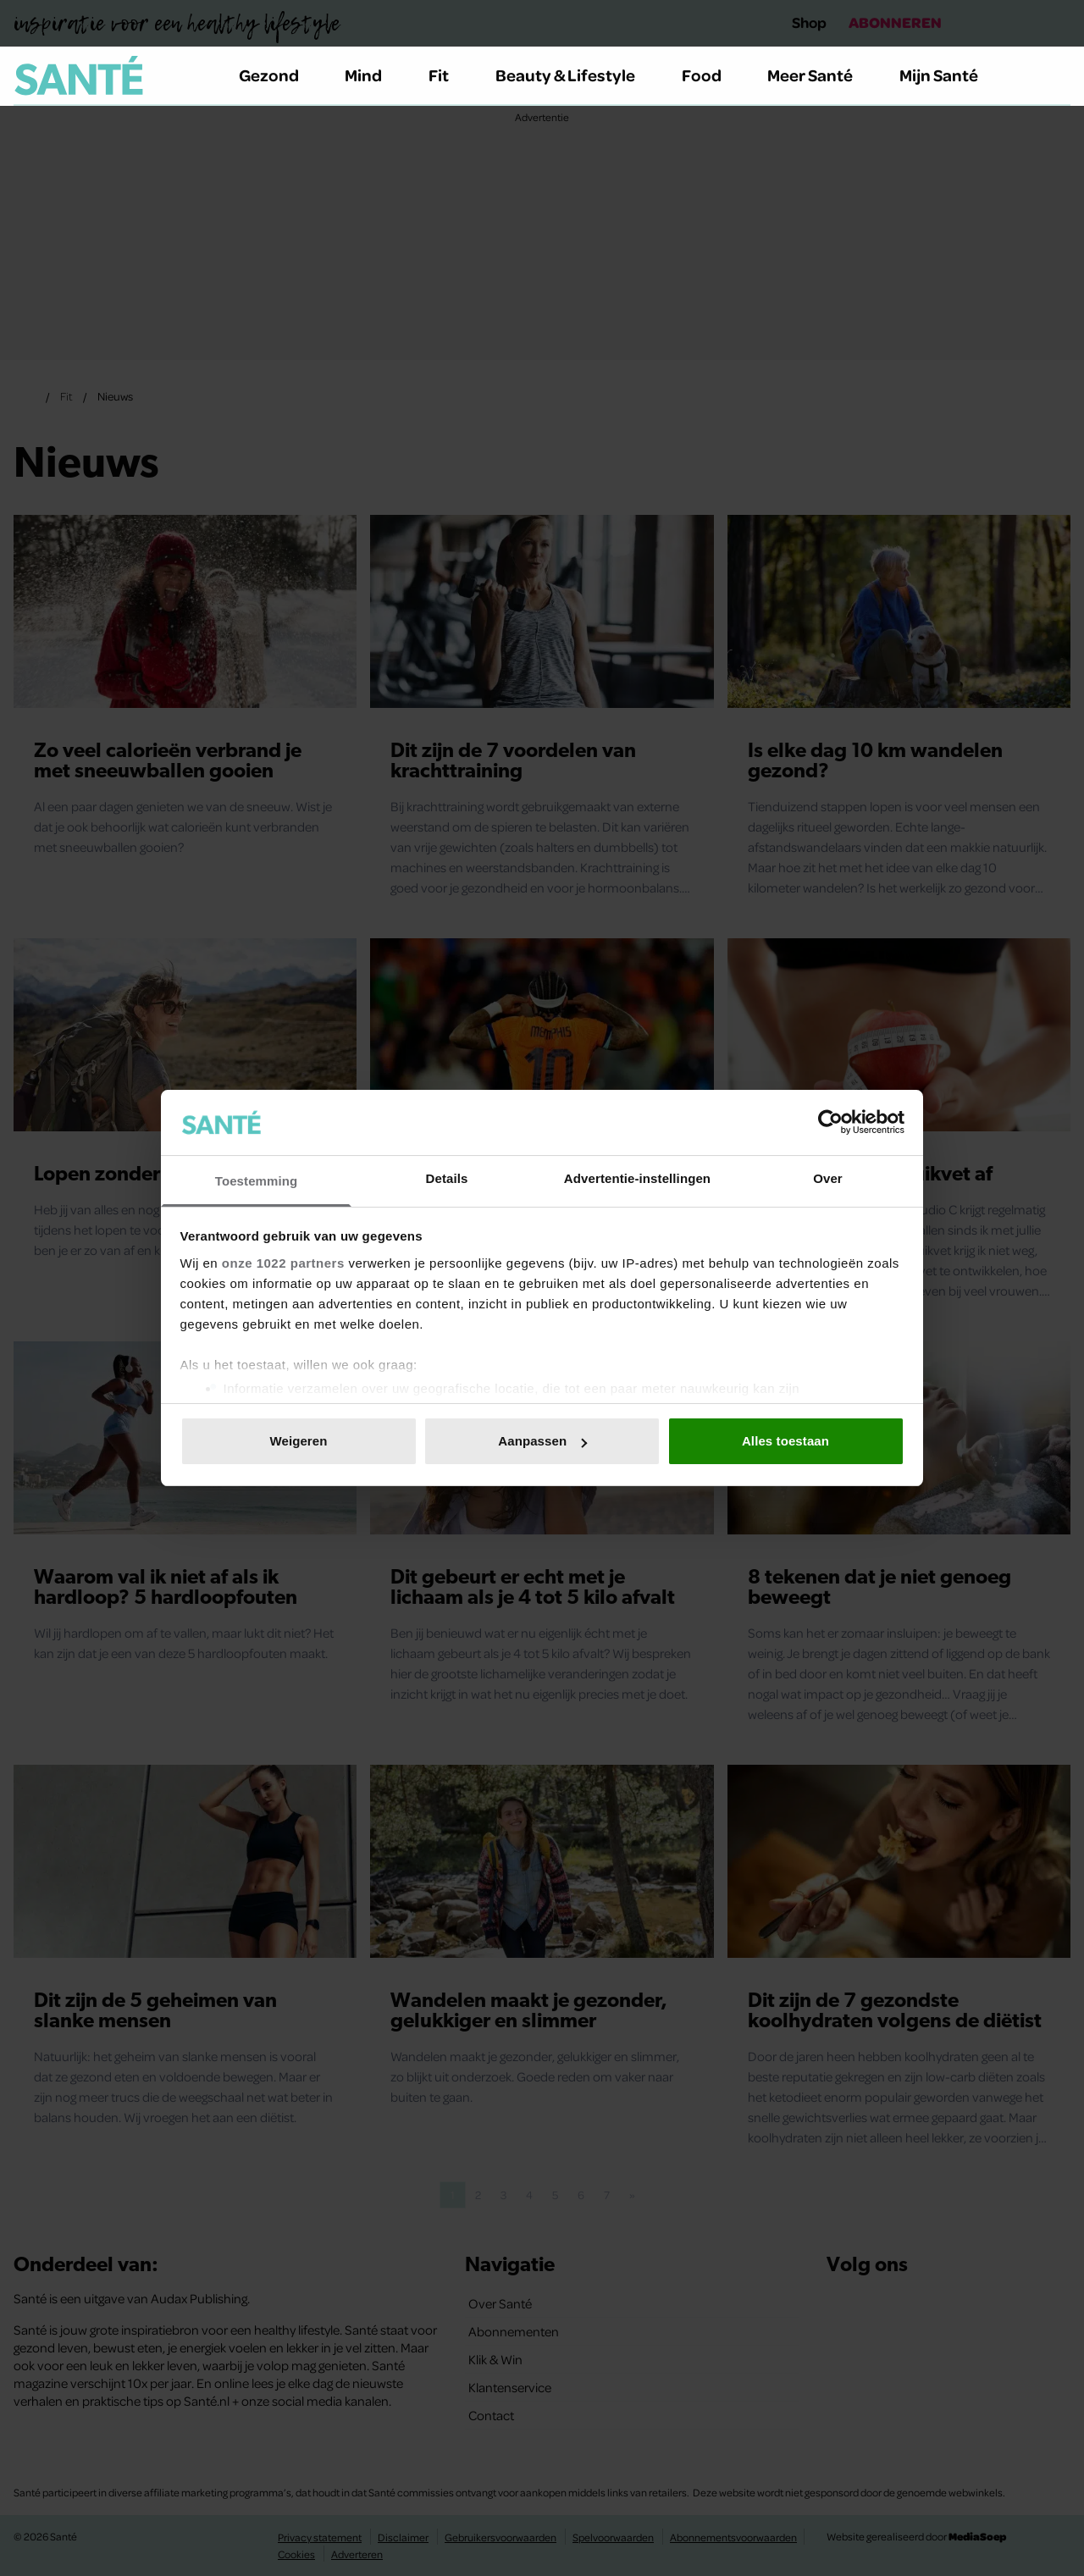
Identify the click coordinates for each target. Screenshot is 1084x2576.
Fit (448, 75)
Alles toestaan (785, 1441)
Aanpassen (542, 1441)
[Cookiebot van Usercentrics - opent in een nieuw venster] (830, 1122)
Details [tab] (447, 1178)
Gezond (278, 75)
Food (711, 75)
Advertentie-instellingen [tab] (637, 1178)
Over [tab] (828, 1178)
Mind (373, 75)
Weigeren (298, 1441)
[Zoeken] (1056, 76)
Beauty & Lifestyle (575, 75)
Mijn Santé (951, 75)
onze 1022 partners (283, 1263)
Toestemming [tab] (256, 1181)
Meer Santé (819, 75)
